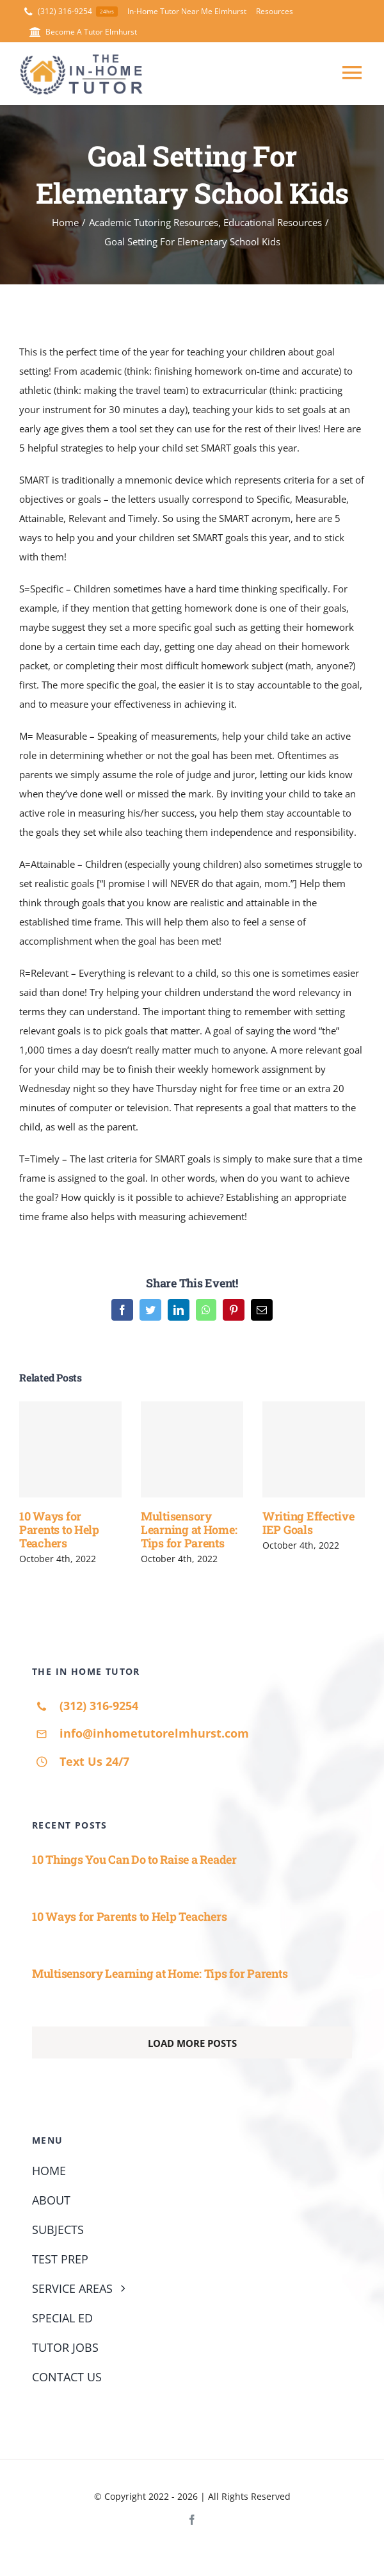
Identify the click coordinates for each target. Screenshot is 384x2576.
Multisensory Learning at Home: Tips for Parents (189, 1529)
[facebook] (192, 2520)
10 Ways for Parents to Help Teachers (59, 1529)
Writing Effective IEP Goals (308, 1522)
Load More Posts (192, 2043)
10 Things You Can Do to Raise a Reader (134, 1859)
